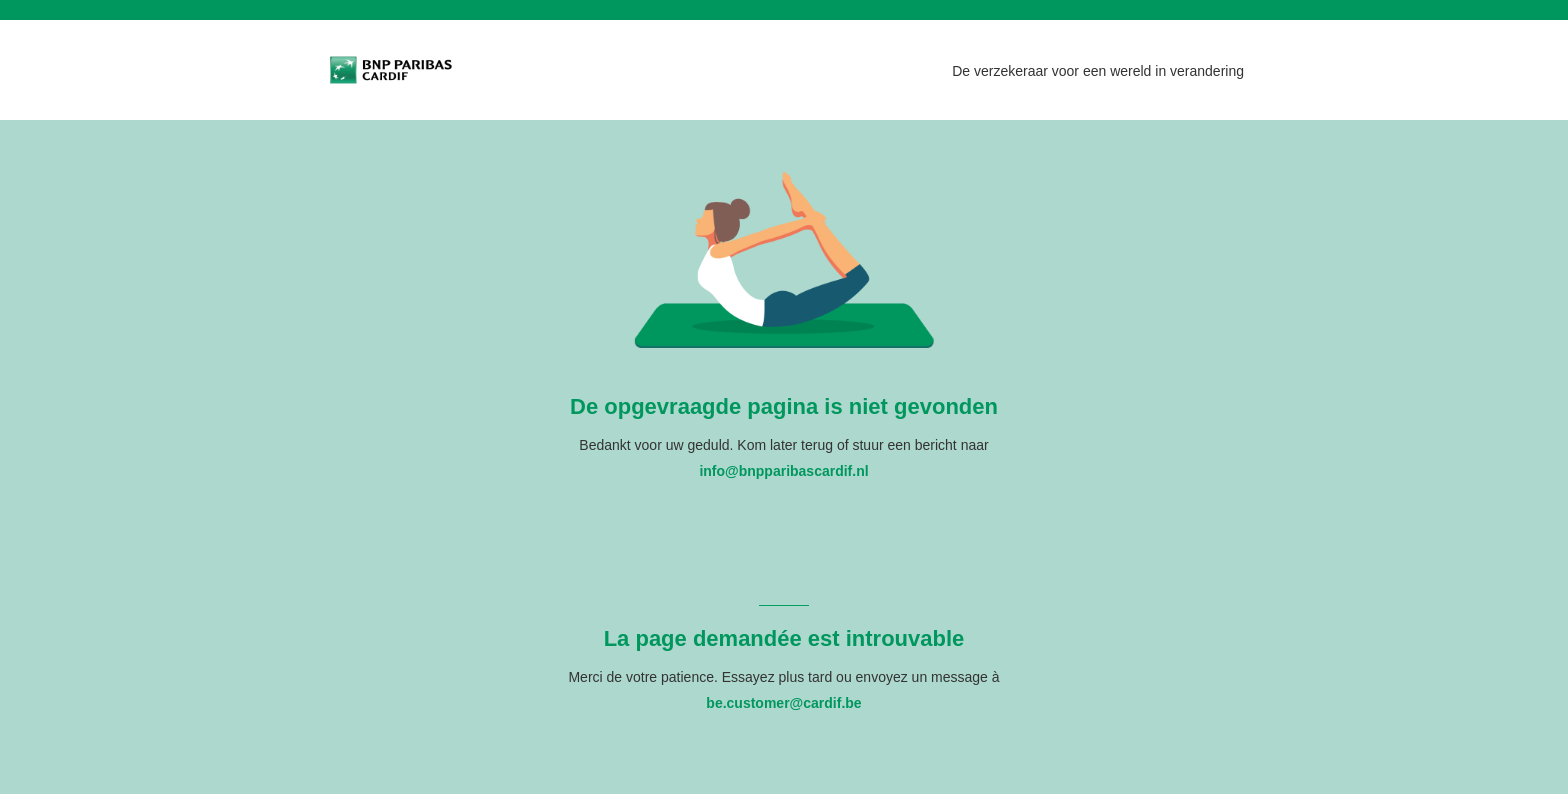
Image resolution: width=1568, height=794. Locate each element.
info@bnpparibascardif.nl (783, 471)
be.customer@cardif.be (783, 703)
